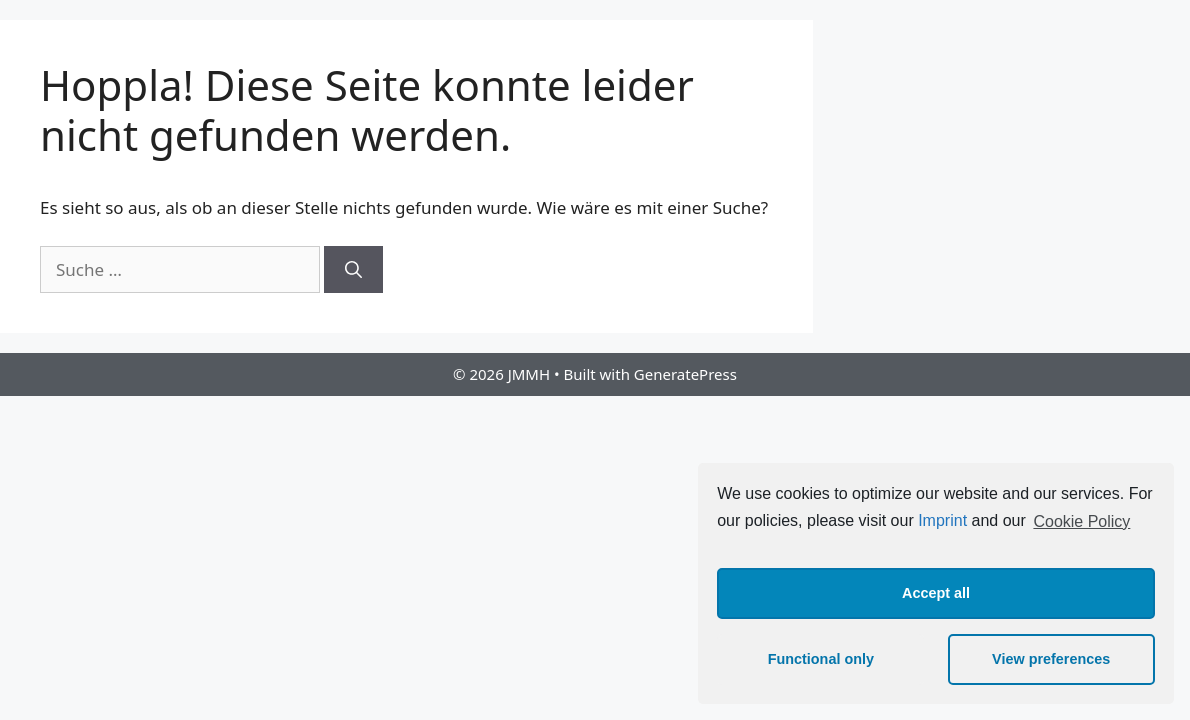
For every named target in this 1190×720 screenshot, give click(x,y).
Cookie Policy (1081, 521)
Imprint (942, 521)
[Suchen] (353, 270)
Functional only (821, 659)
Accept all (936, 593)
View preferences (1051, 659)
